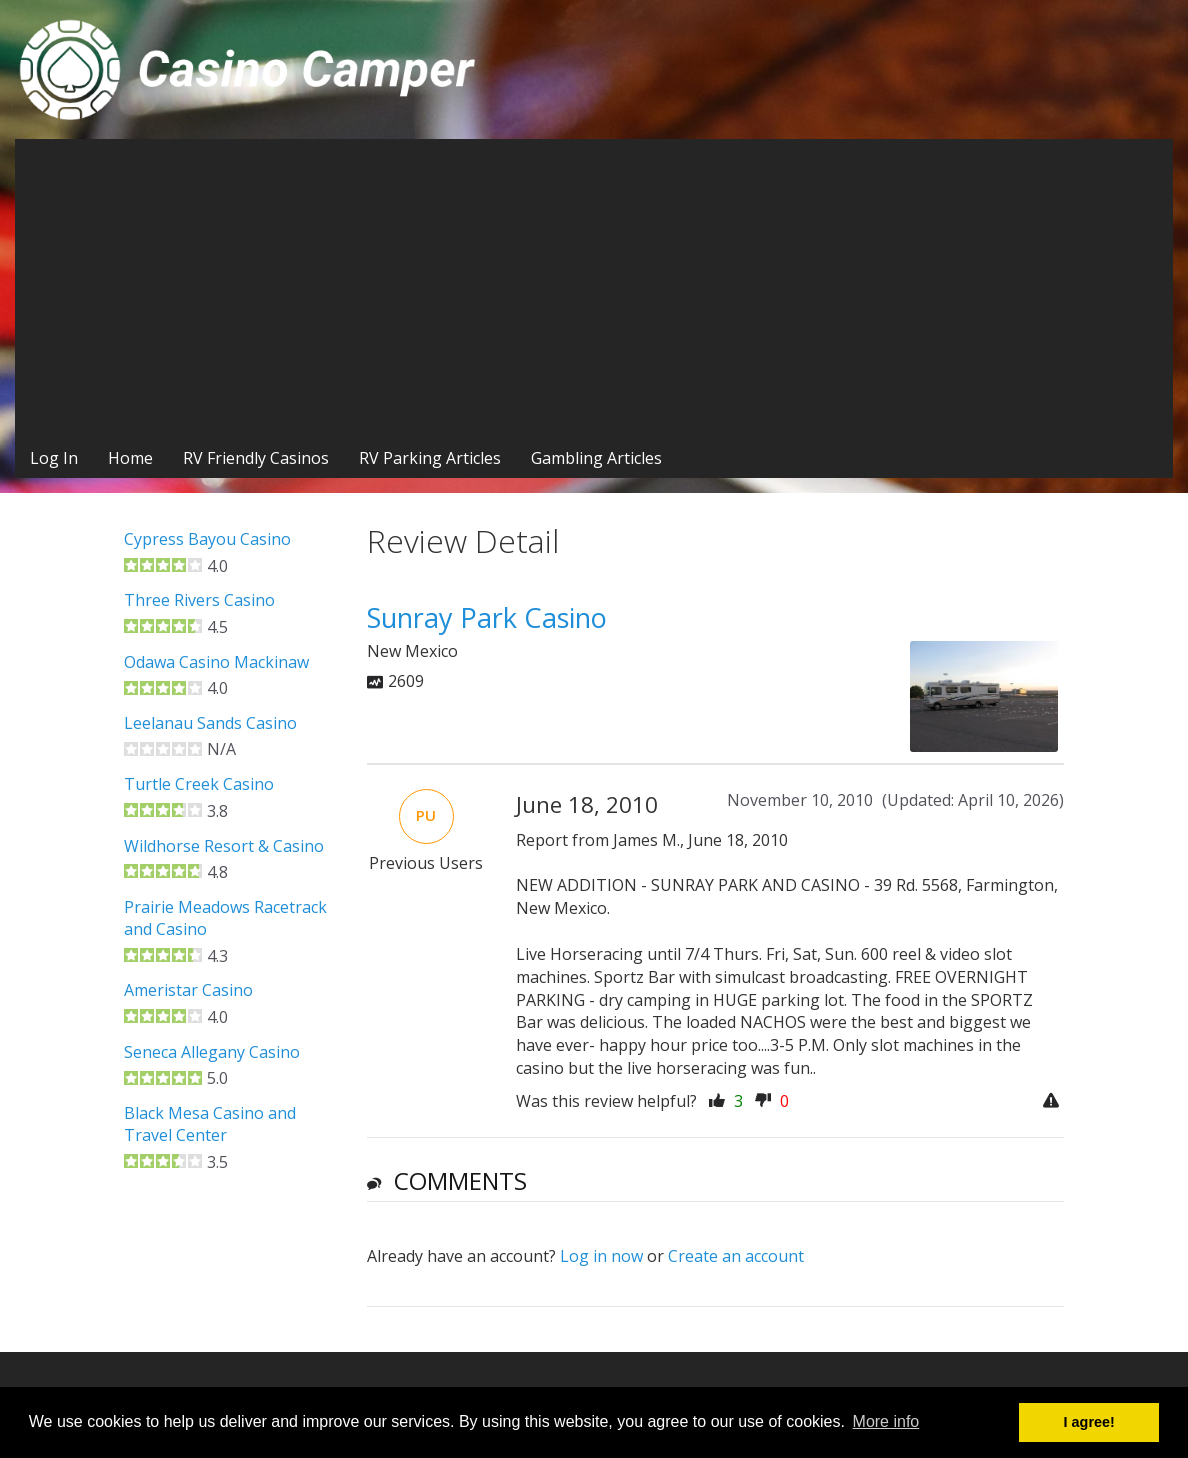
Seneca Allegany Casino (212, 1052)
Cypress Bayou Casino (207, 539)
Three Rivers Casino (199, 600)
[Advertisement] (594, 289)
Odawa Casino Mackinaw (216, 662)
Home (130, 458)
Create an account (736, 1256)
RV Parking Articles (430, 458)
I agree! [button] (1089, 1422)
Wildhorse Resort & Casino (224, 846)
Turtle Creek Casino (199, 784)
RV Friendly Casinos (256, 458)
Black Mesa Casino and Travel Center (210, 1124)
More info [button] (886, 1421)
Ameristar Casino (188, 990)
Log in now (601, 1256)
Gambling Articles (596, 458)
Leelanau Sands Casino (210, 723)
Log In (54, 458)
